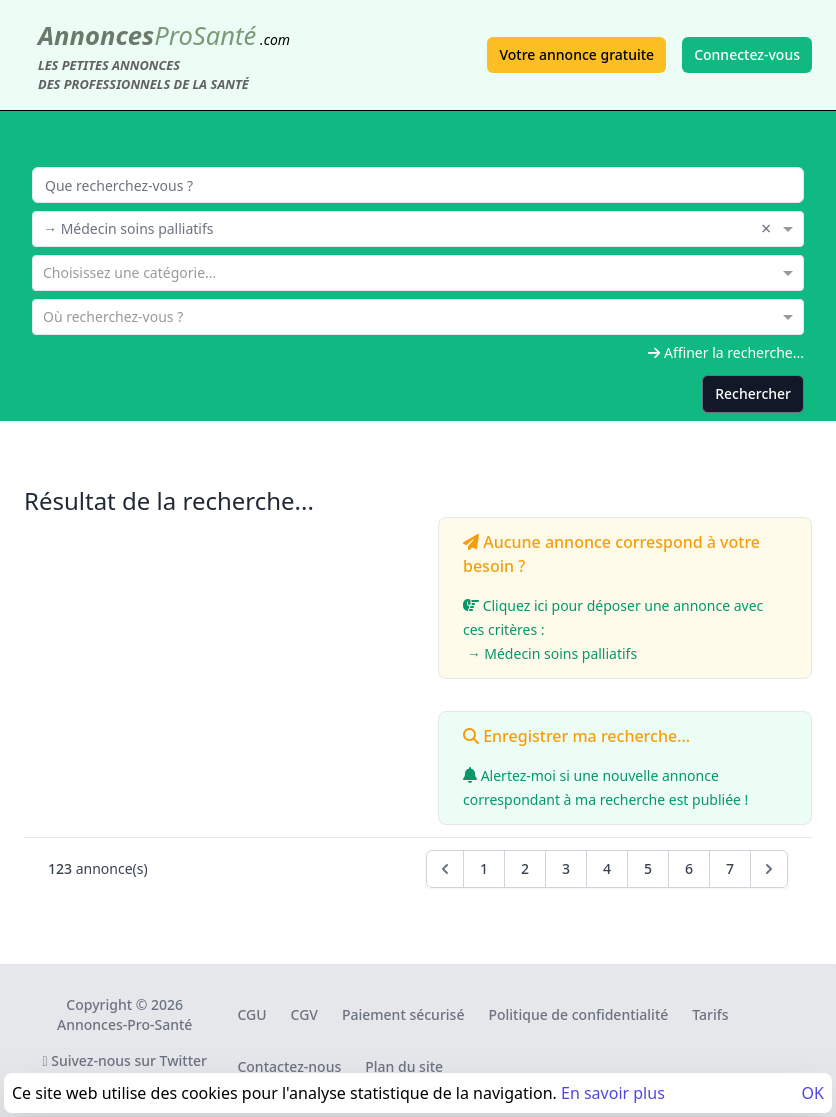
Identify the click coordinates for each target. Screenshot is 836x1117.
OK (813, 1093)
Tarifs (710, 1014)
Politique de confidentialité (578, 1014)
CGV (304, 1014)
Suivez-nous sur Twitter (124, 1060)
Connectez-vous (747, 54)
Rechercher (753, 393)
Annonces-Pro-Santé (124, 1024)
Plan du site (404, 1066)
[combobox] (418, 227)
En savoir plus (613, 1093)
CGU (251, 1014)
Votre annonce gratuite (576, 54)
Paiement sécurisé (403, 1014)
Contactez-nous (289, 1066)
